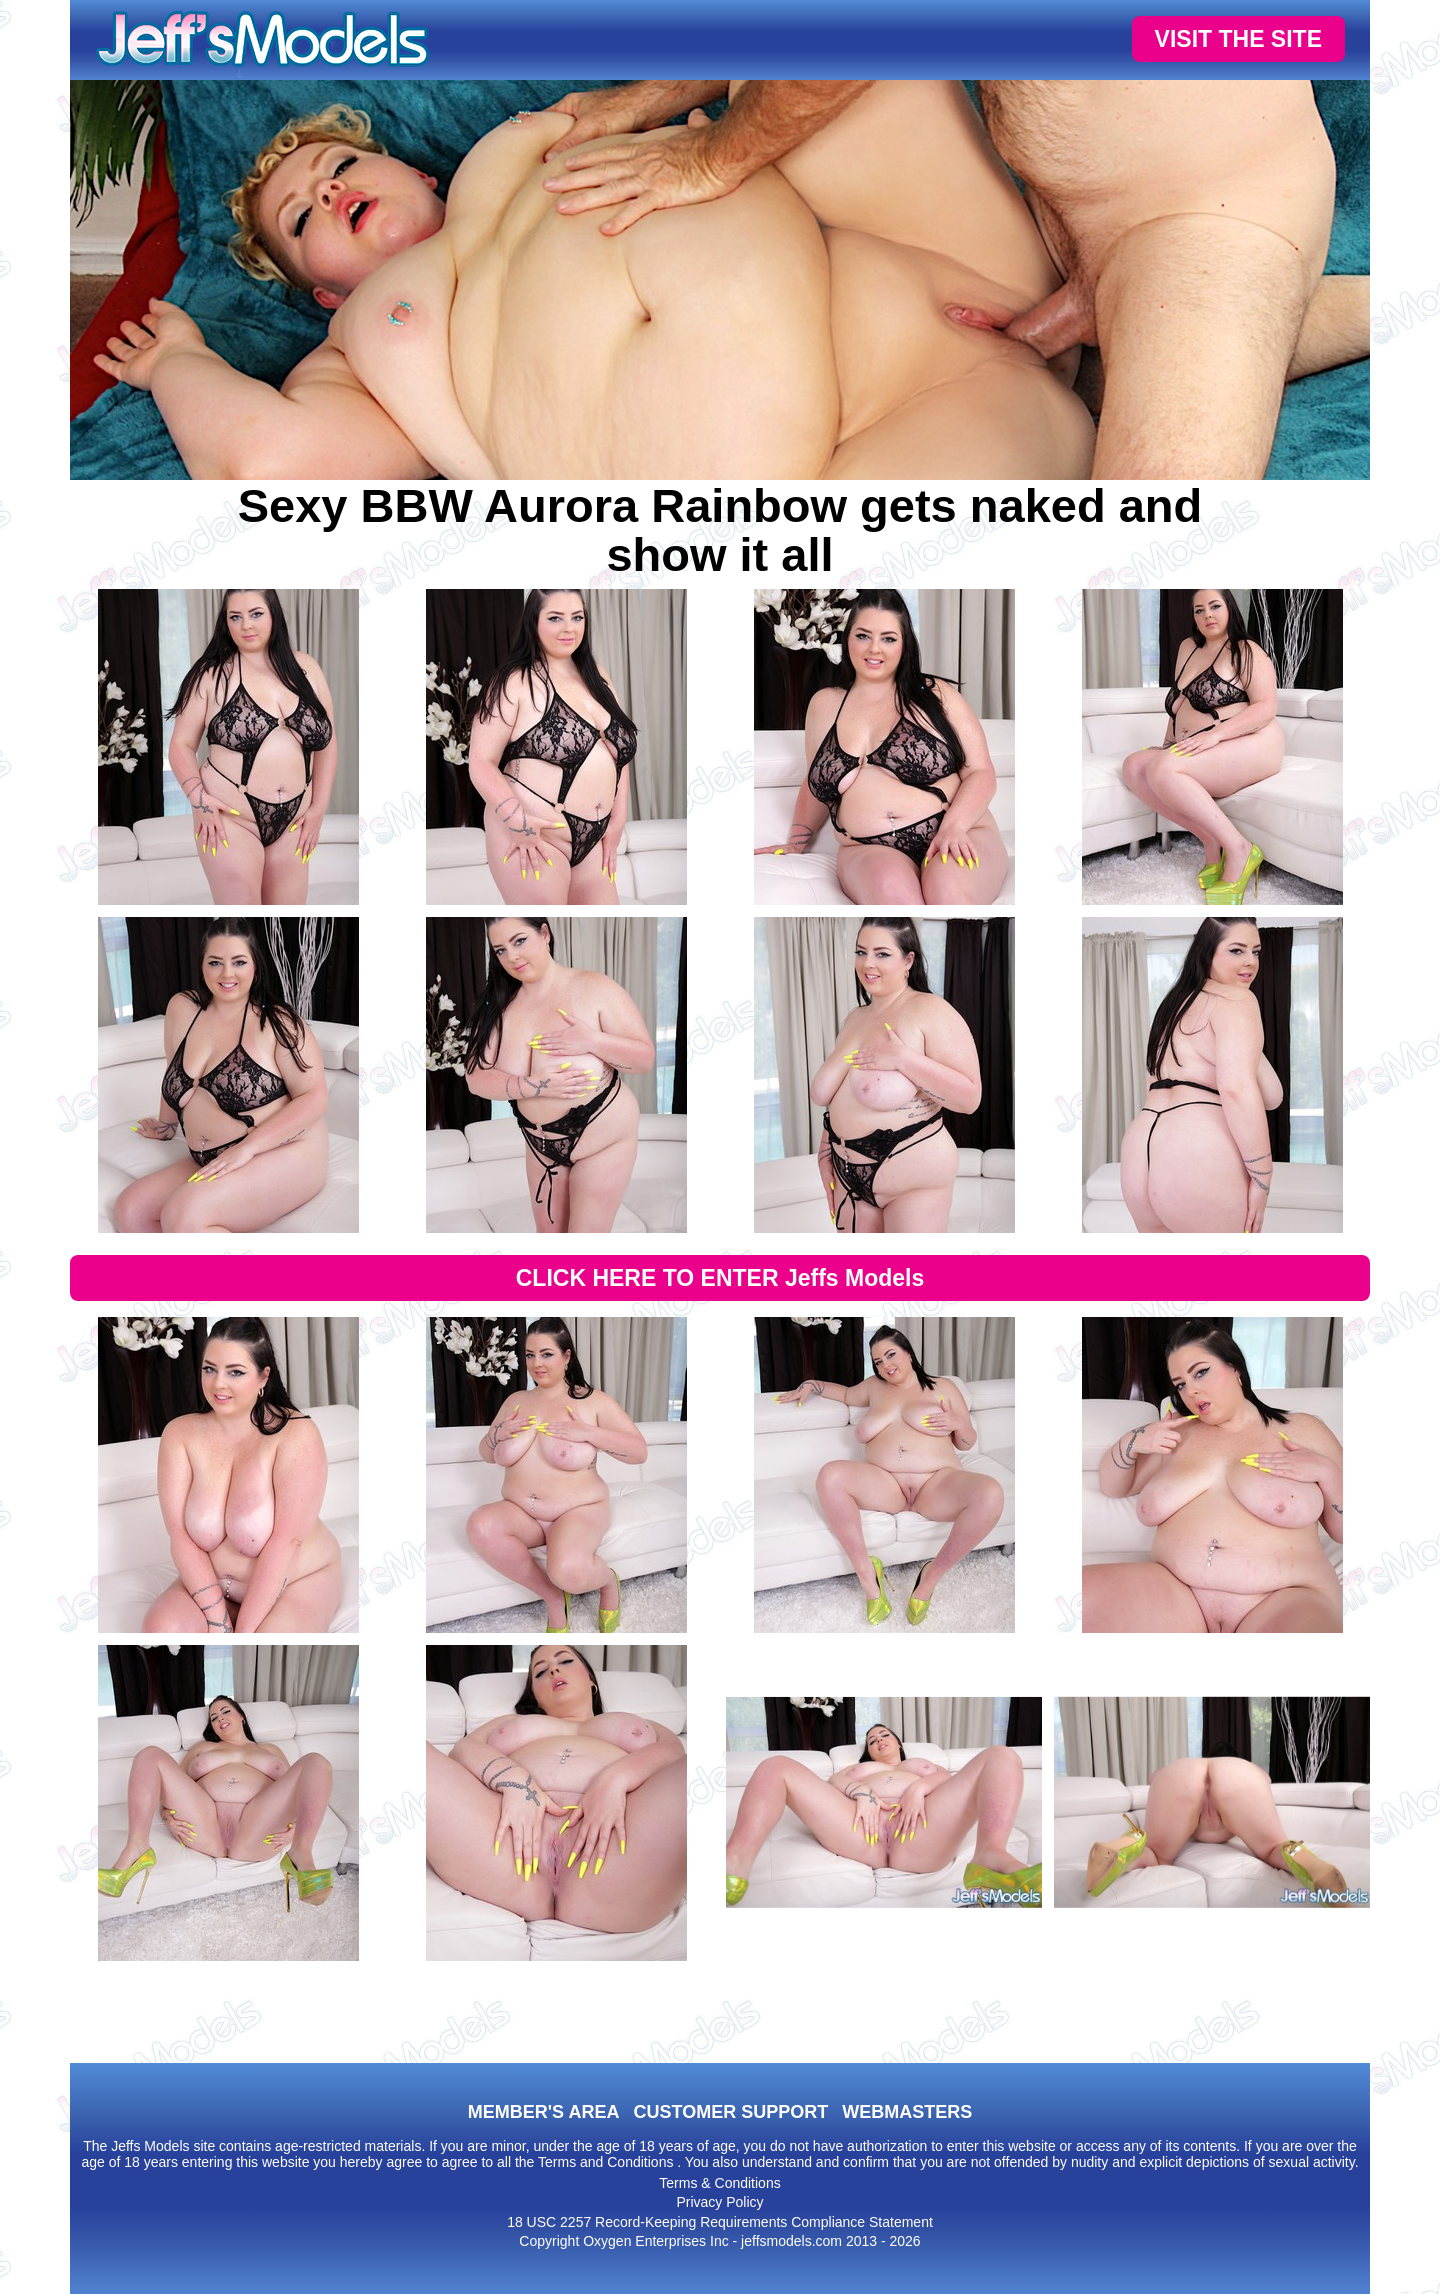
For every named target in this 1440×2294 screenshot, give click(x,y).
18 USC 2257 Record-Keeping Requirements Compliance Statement (720, 2222)
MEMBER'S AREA (544, 2112)
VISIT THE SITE (1238, 39)
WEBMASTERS (907, 2112)
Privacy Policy (719, 2202)
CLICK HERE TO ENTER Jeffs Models (720, 1278)
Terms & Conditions (719, 2183)
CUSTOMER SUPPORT (730, 2112)
